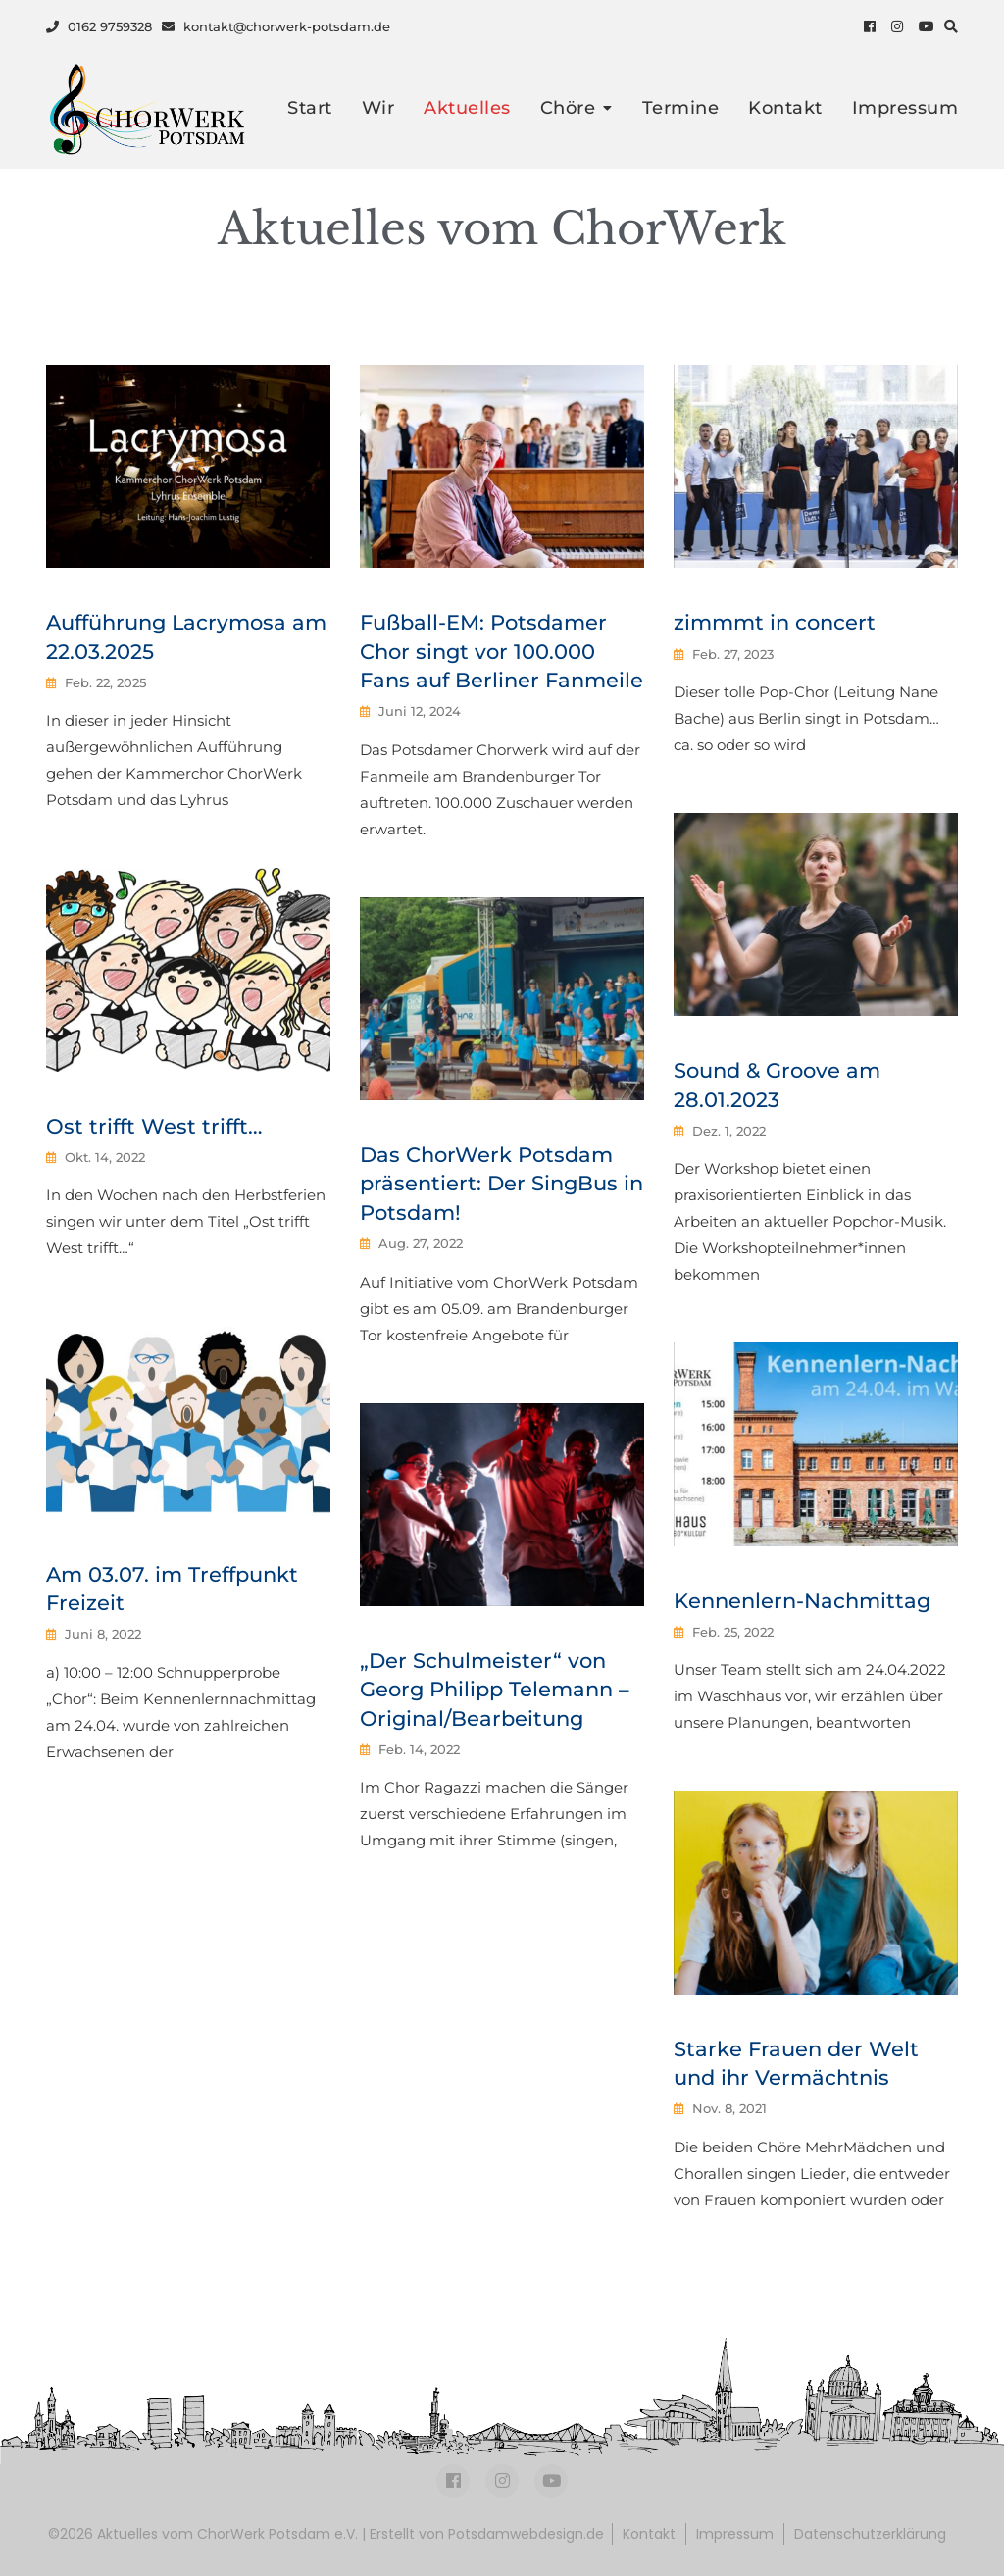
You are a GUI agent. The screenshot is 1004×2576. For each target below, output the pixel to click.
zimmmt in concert (775, 622)
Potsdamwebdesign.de (526, 2534)
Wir (378, 108)
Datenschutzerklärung (870, 2534)
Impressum (905, 108)
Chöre (568, 108)
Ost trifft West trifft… (154, 1126)
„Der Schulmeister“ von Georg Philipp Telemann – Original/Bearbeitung (494, 1689)
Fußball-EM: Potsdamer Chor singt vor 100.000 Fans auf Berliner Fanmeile (501, 651)
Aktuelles (467, 108)
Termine (681, 108)
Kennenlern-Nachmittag (802, 1601)
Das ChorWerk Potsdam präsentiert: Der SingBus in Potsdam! (501, 1183)
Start (309, 108)
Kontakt (785, 108)
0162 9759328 (99, 26)
